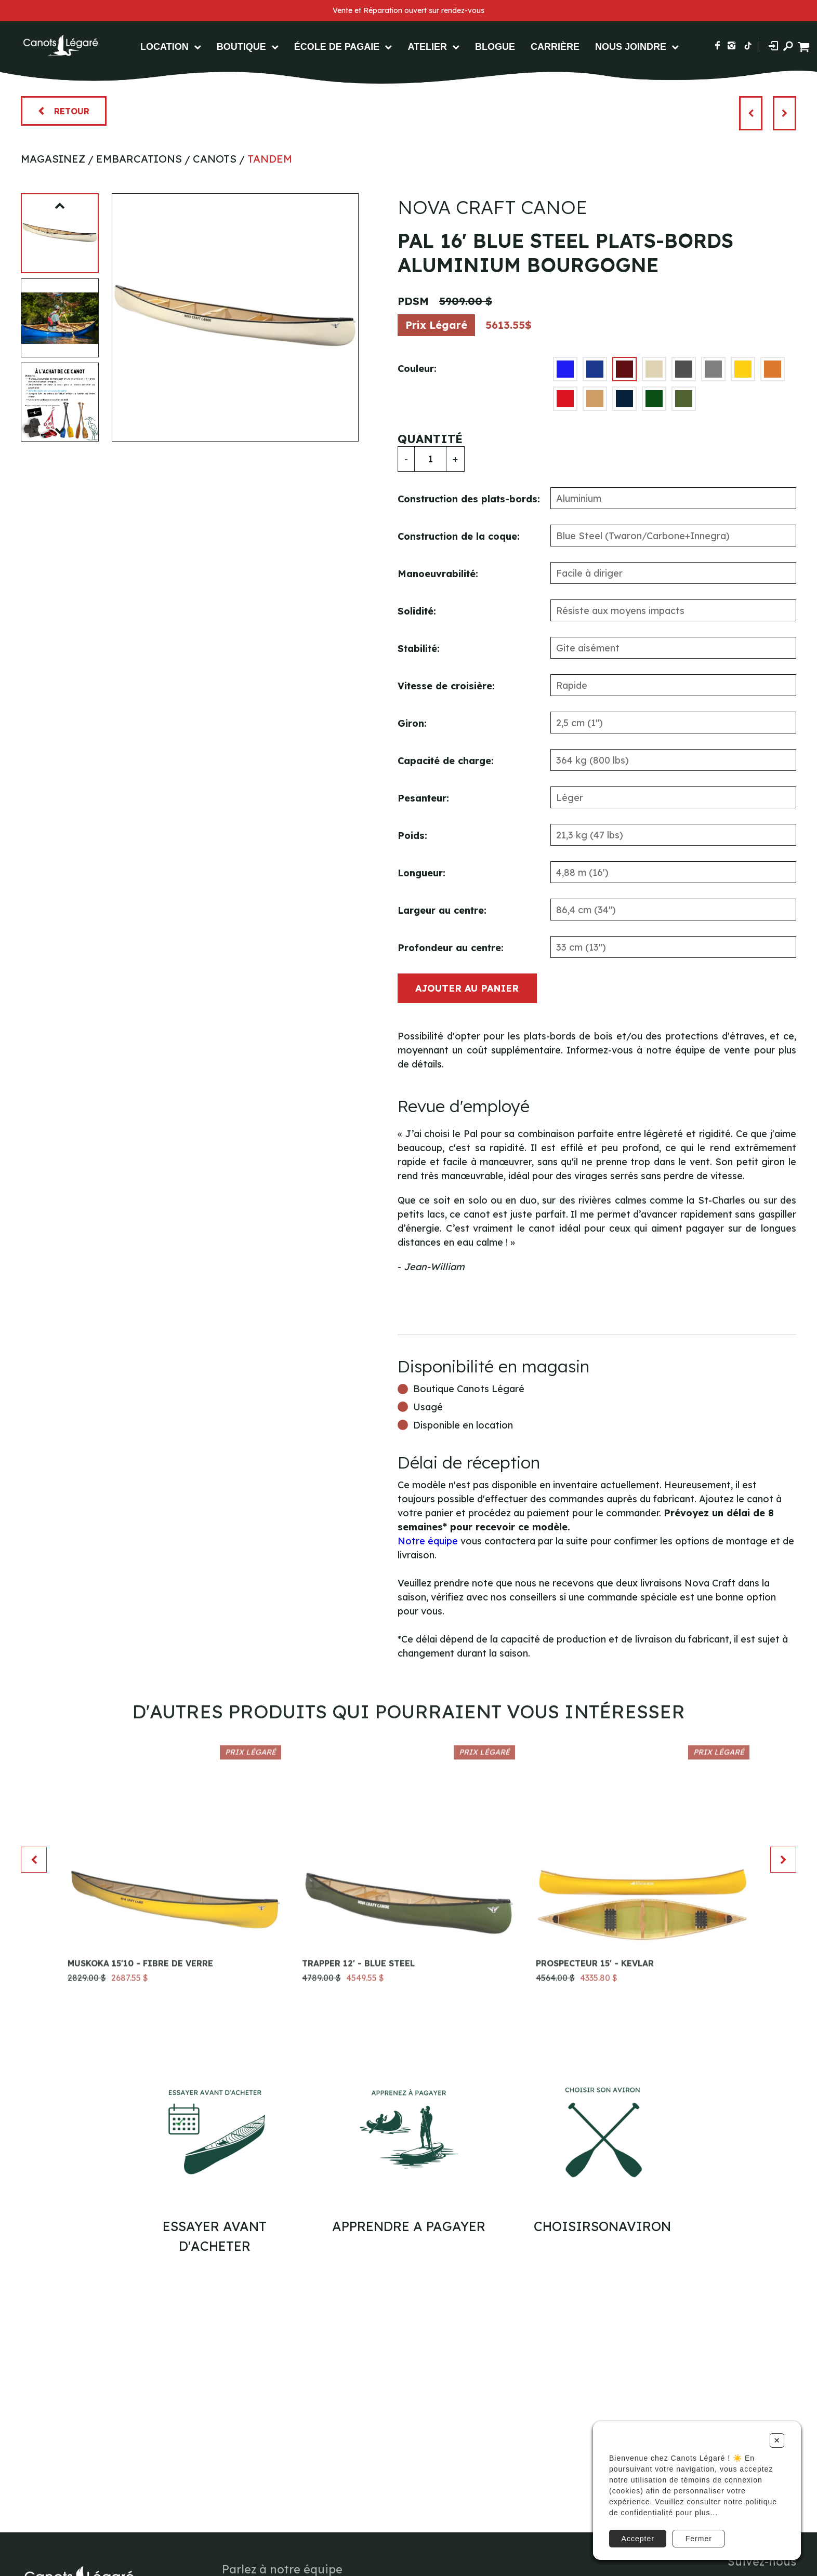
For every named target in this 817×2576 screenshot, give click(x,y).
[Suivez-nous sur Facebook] (717, 45)
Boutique (241, 47)
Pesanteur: (423, 798)
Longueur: (421, 873)
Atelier (427, 47)
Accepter (638, 2538)
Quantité (430, 439)
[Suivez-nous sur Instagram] (731, 45)
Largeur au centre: (442, 910)
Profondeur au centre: (451, 948)
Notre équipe (428, 1541)
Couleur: (417, 369)
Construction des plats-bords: (469, 499)
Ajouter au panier (467, 988)
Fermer (699, 2538)
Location (164, 47)
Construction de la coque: (459, 536)
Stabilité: (419, 649)
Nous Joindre (630, 47)
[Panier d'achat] (805, 45)
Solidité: (417, 611)
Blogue (495, 47)
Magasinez (53, 158)
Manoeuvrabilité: (438, 574)
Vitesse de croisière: (446, 686)
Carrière (555, 47)
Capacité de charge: (446, 761)
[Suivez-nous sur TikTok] (748, 45)
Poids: (412, 836)
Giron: (412, 723)
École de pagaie (337, 47)
